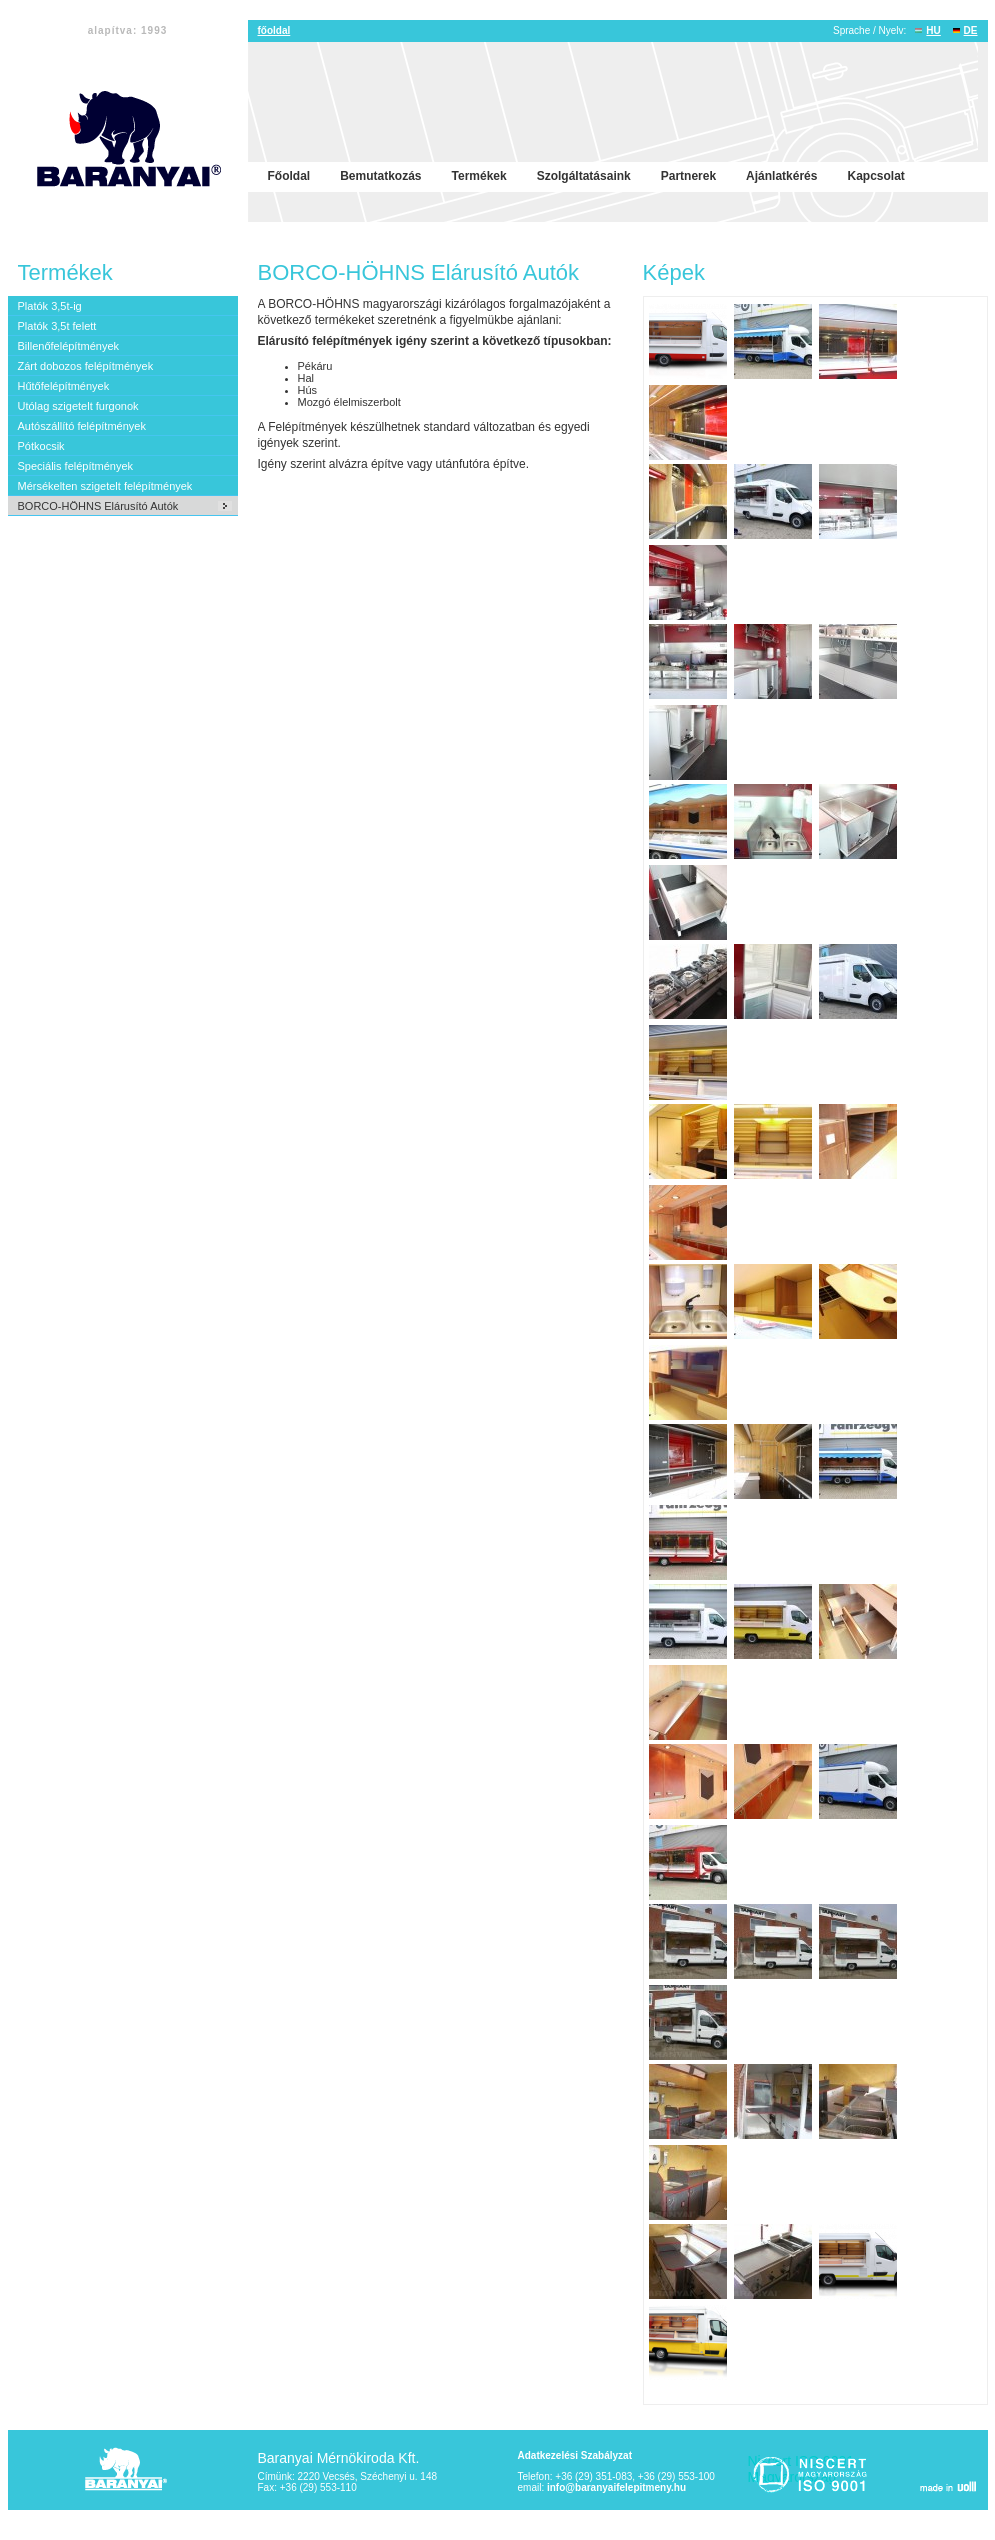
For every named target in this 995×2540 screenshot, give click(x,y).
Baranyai (128, 2470)
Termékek (479, 176)
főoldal (274, 30)
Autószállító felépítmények (82, 426)
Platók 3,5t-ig (50, 306)
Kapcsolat (875, 176)
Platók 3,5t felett (57, 326)
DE (971, 30)
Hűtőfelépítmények (64, 386)
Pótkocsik (41, 446)
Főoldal (289, 176)
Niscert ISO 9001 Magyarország (810, 2475)
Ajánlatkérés (781, 176)
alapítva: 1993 (128, 30)
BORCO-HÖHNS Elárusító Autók (98, 506)
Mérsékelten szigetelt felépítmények (105, 486)
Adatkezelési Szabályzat (575, 2455)
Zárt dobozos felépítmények (86, 366)
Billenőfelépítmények (69, 346)
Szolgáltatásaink (584, 176)
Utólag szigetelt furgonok (78, 406)
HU (933, 30)
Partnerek (688, 176)
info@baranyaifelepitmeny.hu (616, 2487)
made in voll (946, 2486)
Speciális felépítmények (76, 466)
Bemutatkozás (380, 176)
